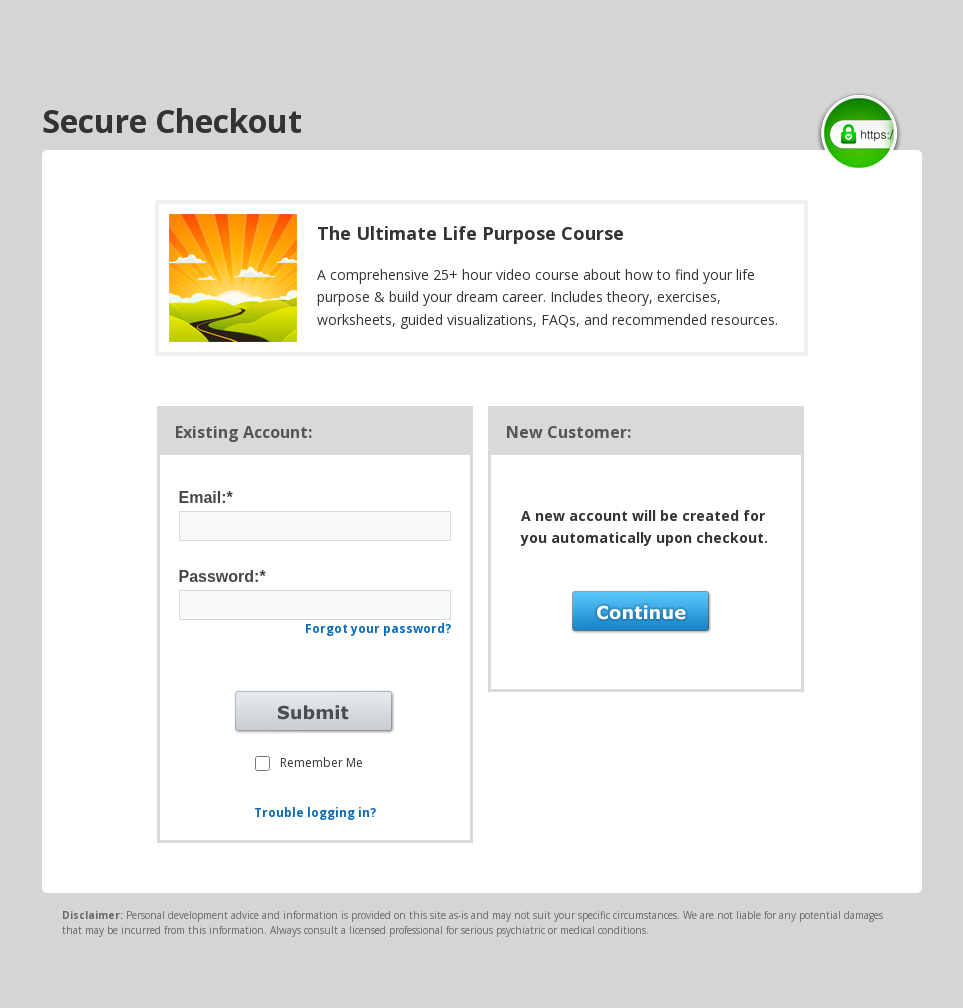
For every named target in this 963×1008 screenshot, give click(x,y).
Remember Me (321, 762)
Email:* (206, 497)
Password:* (222, 576)
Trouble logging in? (315, 812)
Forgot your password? (378, 628)
